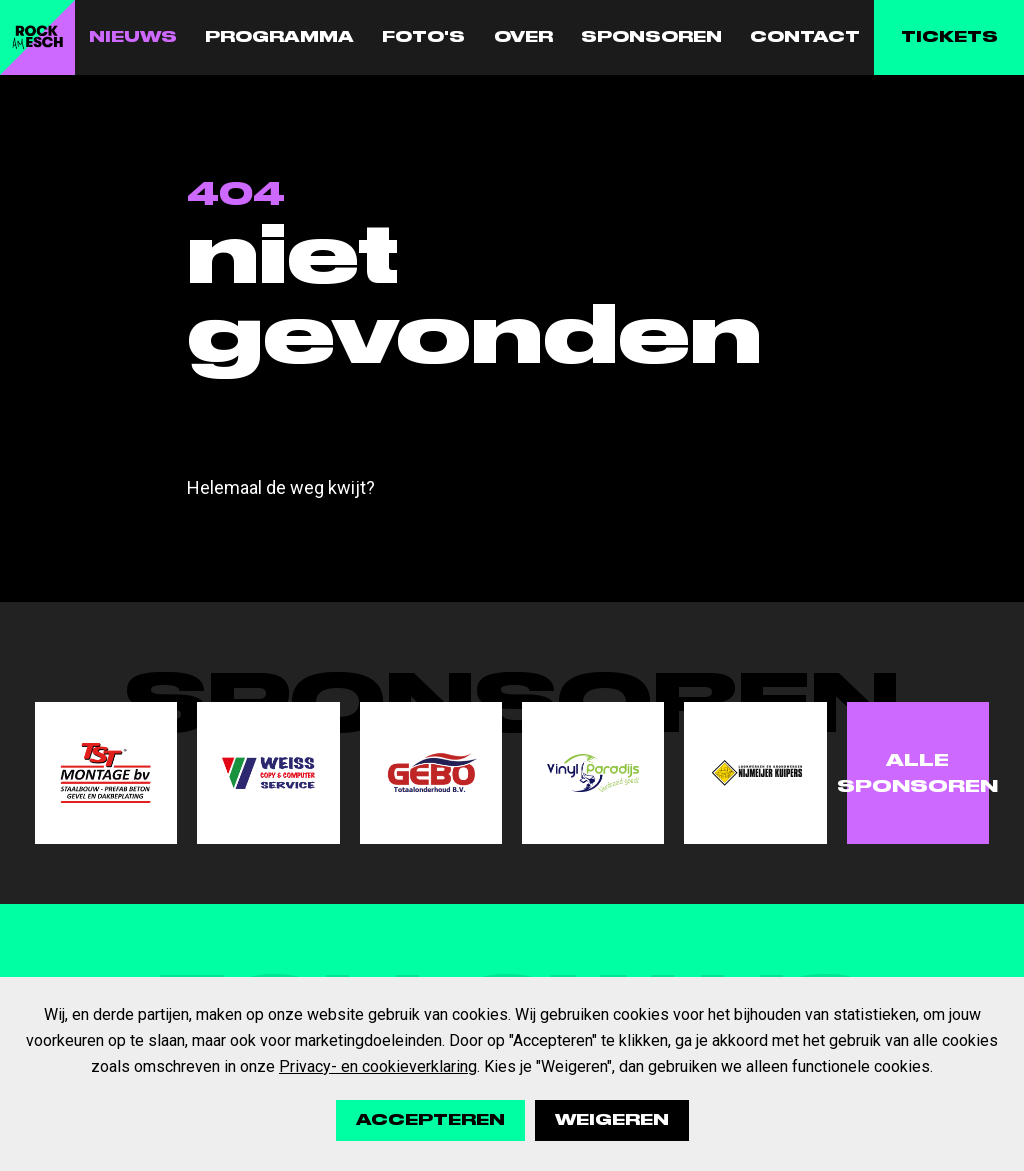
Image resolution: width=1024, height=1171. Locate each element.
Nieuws (133, 37)
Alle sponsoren (918, 773)
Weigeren (612, 1120)
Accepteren (430, 1120)
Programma (279, 37)
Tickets (949, 37)
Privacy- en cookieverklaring (378, 1066)
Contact (805, 37)
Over (523, 37)
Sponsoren (651, 37)
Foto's (423, 37)
